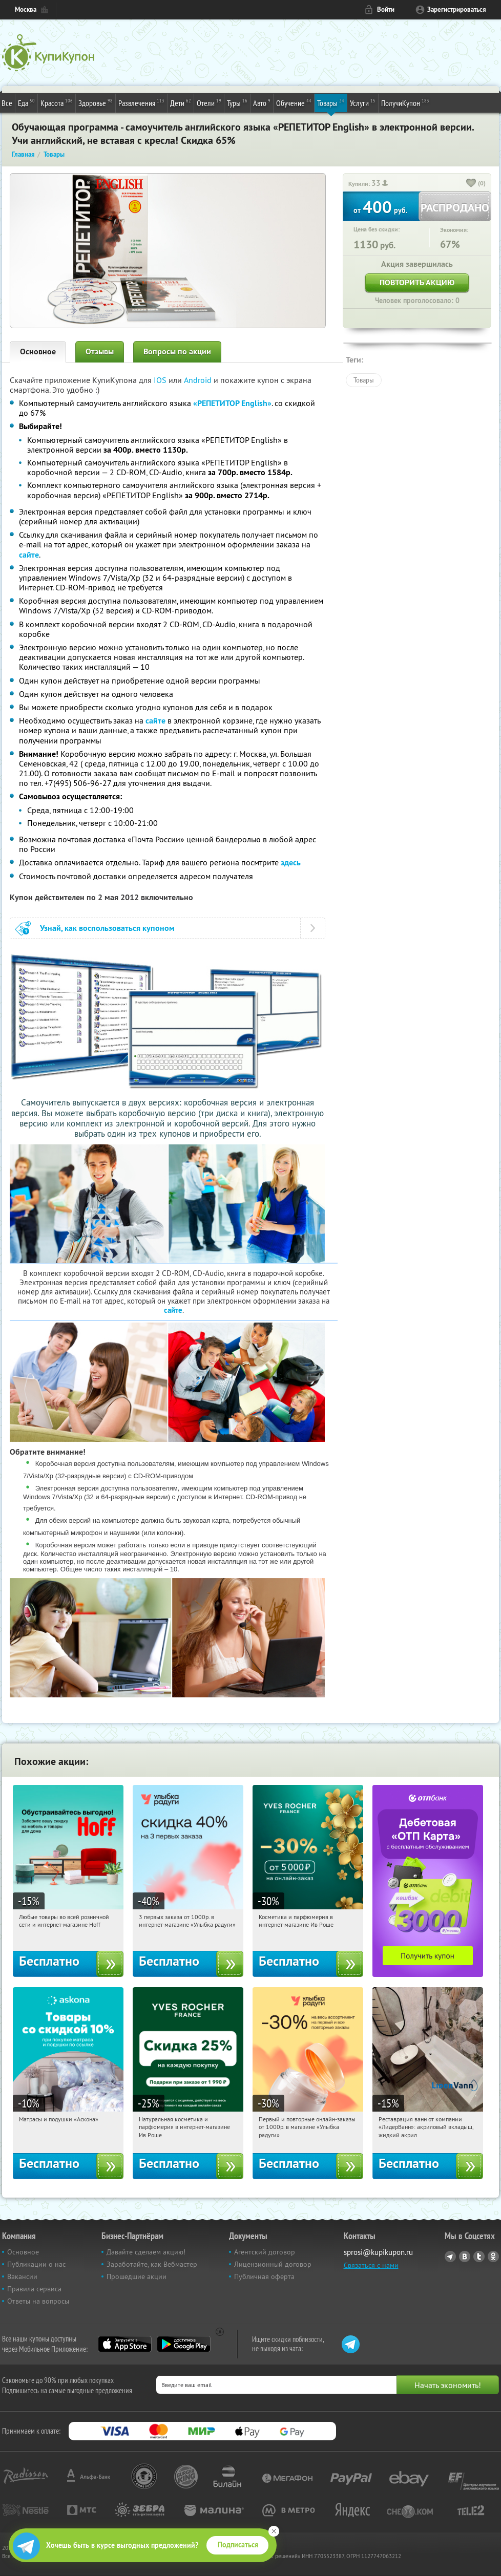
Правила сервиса (34, 2288)
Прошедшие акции (136, 2276)
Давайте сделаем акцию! (146, 2251)
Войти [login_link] (385, 9)
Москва (25, 9)
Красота (56, 102)
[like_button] (471, 184)
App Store (125, 2344)
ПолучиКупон (405, 102)
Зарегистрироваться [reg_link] (456, 9)
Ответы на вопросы (38, 2301)
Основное (38, 351)
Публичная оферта (264, 2276)
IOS (161, 380)
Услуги (362, 102)
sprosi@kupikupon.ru (378, 2252)
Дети (180, 102)
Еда (26, 102)
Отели (209, 102)
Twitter (479, 2256)
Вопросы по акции (177, 351)
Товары (330, 102)
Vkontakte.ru (464, 2256)
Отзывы (100, 351)
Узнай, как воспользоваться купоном (107, 928)
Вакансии (22, 2276)
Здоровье (95, 102)
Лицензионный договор (272, 2264)
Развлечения (141, 102)
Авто (261, 102)
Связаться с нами (371, 2265)
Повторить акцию (417, 282)
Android (199, 380)
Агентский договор (264, 2251)
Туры (237, 102)
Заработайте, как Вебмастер (152, 2264)
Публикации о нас (36, 2264)
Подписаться (238, 2544)
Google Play (184, 2344)
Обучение (293, 102)
